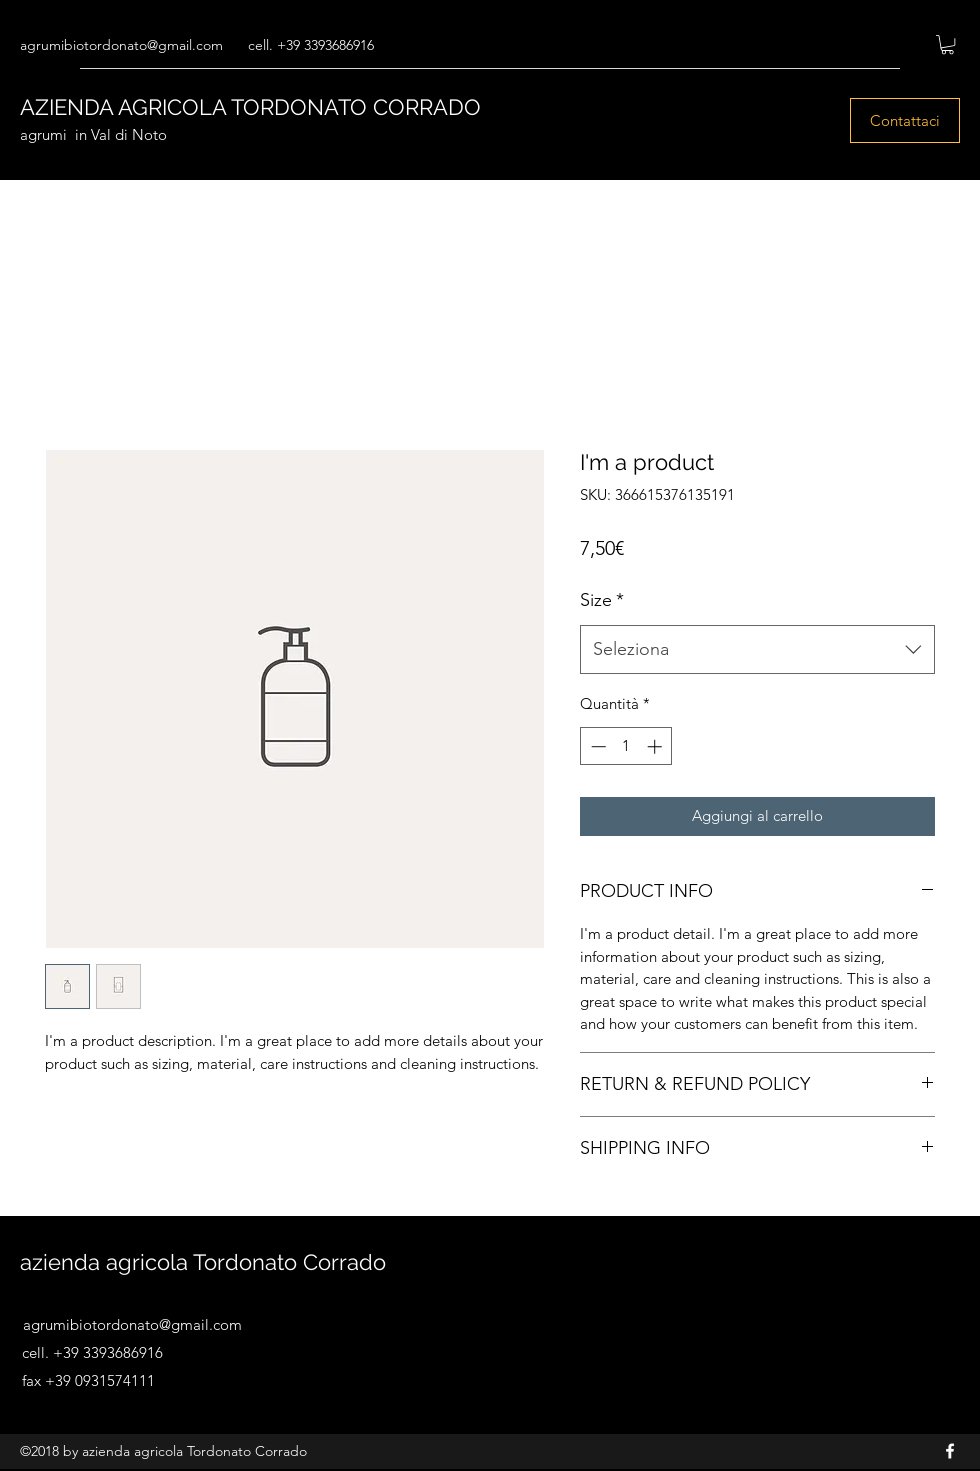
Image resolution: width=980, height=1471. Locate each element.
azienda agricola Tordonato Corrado (203, 1262)
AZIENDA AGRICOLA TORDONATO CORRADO (250, 107)
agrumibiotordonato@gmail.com (121, 45)
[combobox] (757, 650)
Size (602, 600)
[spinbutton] (626, 746)
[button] (947, 44)
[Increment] (656, 746)
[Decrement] (596, 746)
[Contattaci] (905, 120)
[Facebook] (950, 1451)
